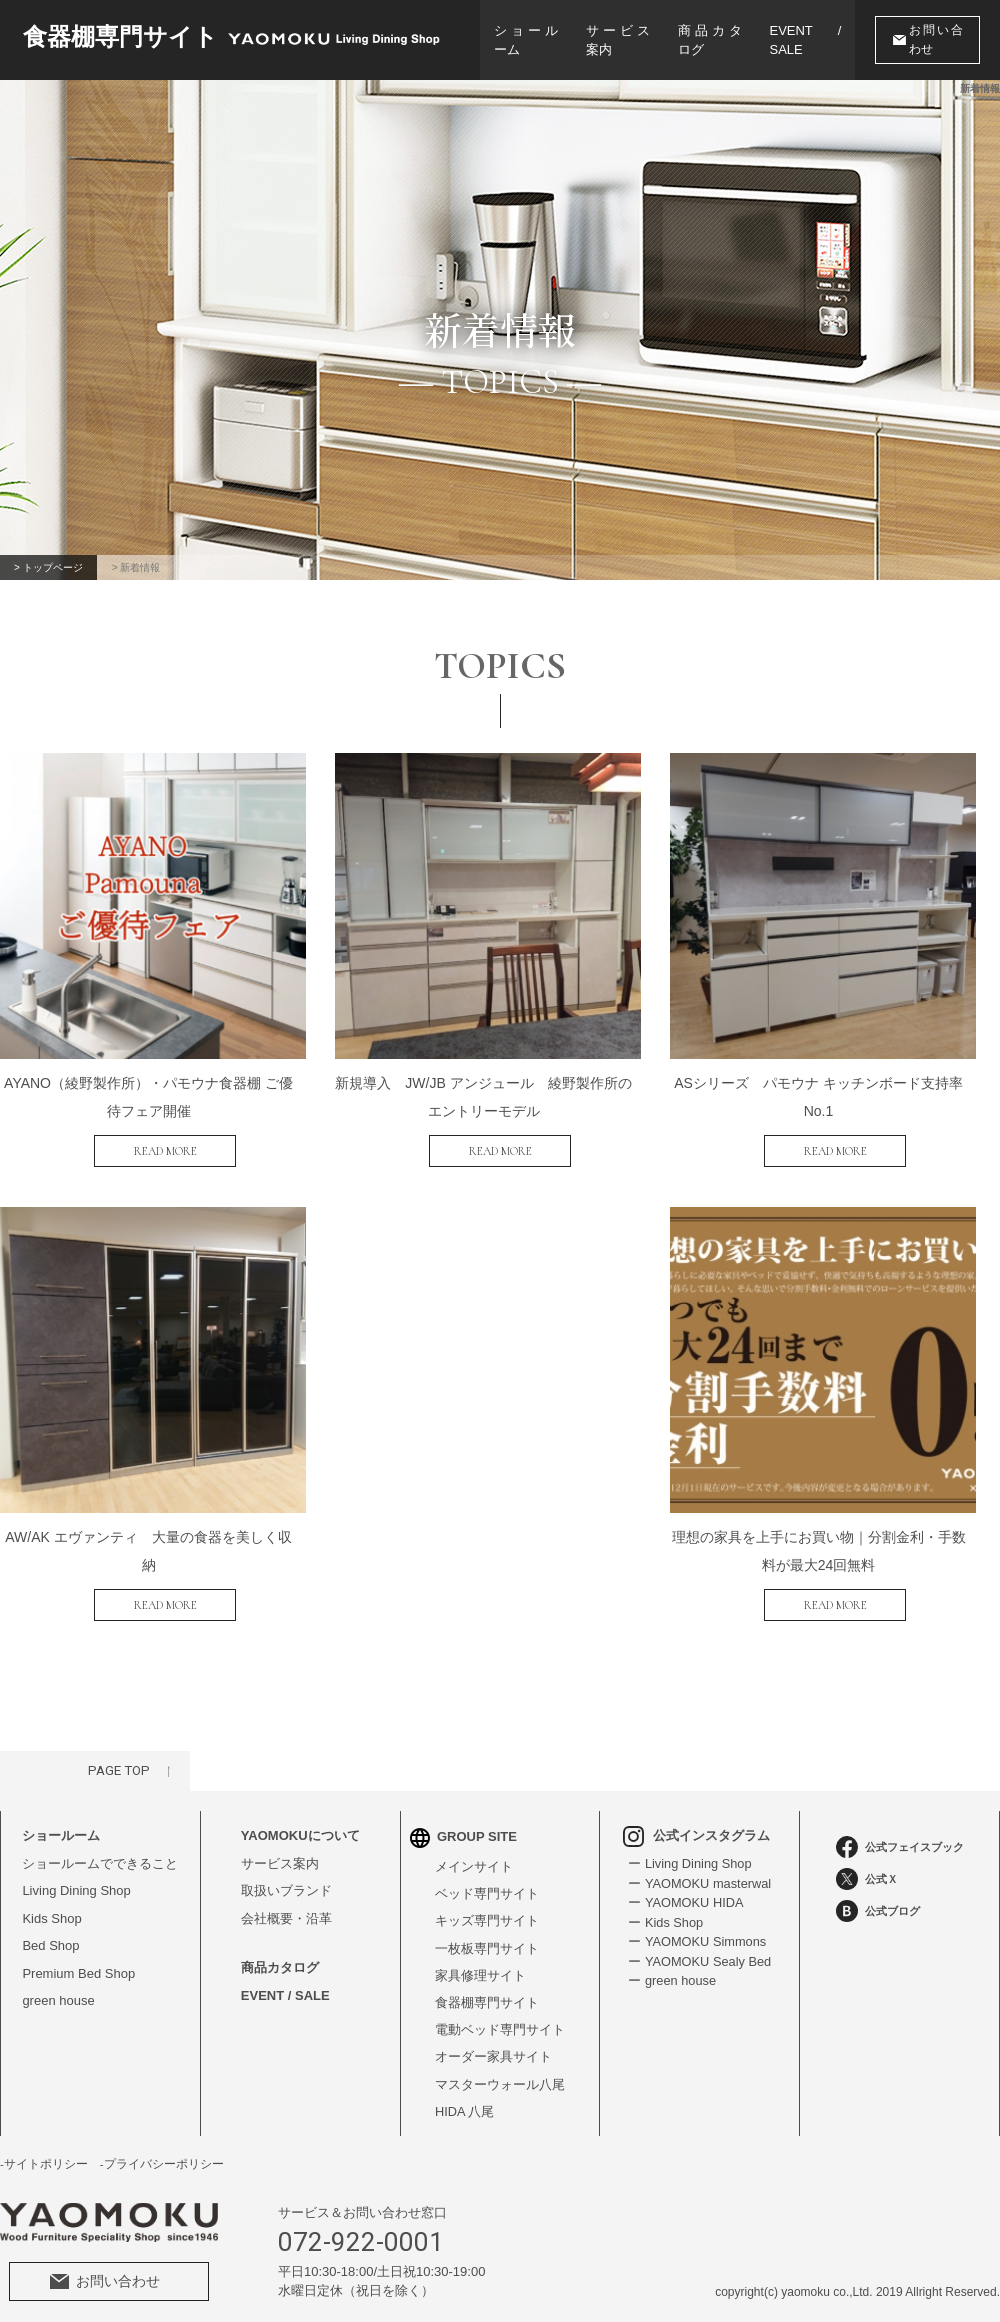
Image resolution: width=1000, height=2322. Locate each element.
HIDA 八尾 (465, 2102)
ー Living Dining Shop (689, 1851)
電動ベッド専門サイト (500, 2019)
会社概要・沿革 (286, 1906)
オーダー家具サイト (493, 2047)
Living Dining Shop (76, 1878)
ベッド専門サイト (487, 1882)
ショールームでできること (100, 1851)
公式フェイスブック (900, 1835)
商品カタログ (711, 40)
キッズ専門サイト (487, 1909)
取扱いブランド (286, 1878)
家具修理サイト (480, 1964)
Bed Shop (50, 1933)
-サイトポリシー (44, 2155)
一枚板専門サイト (487, 1937)
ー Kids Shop (665, 1910)
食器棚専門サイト (487, 1992)
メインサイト (474, 1854)
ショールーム (526, 40)
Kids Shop (51, 1906)
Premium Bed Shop (78, 1961)
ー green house (671, 1968)
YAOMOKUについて (300, 1823)
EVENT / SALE (807, 40)
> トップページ (49, 567)
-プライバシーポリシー (162, 2155)
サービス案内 (618, 40)
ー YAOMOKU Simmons (697, 1929)
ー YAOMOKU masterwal (699, 1871)
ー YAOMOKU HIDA (685, 1890)
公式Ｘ (867, 1867)
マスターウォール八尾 (500, 2074)
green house (58, 1988)
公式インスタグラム (695, 1823)
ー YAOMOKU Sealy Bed (699, 1949)
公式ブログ (878, 1899)
